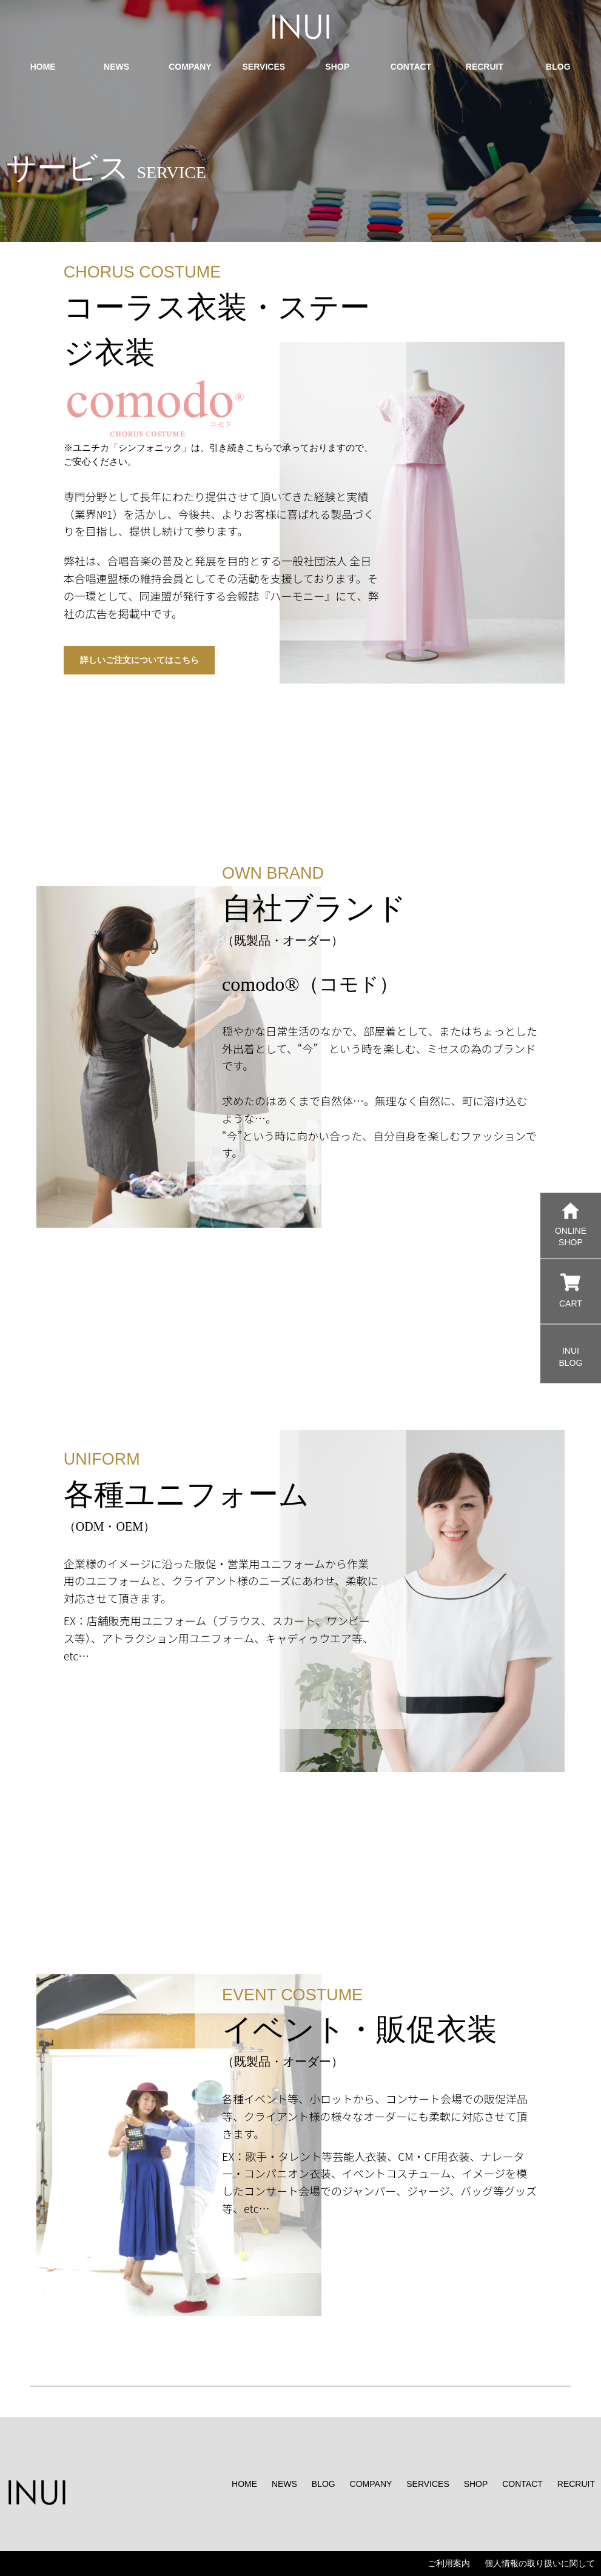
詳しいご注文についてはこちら (139, 660)
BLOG (323, 2484)
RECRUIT (576, 2484)
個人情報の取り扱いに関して (540, 2563)
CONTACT (522, 2484)
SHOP (476, 2484)
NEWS (284, 2484)
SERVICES (427, 2484)
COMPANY (371, 2484)
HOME (244, 2484)
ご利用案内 (449, 2563)
